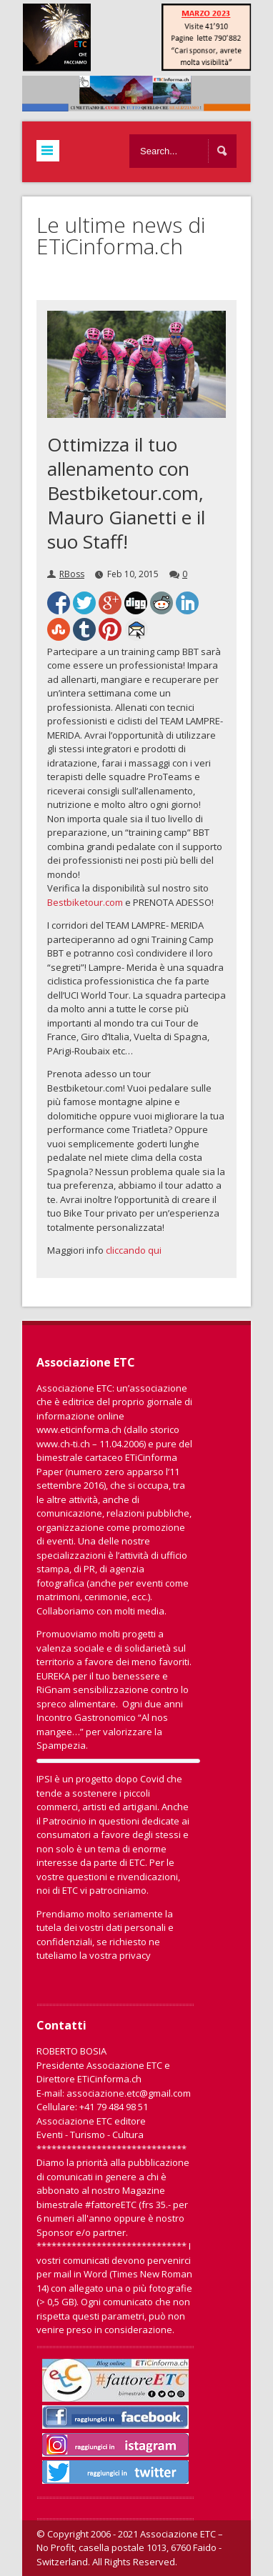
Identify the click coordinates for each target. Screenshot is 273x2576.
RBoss (71, 574)
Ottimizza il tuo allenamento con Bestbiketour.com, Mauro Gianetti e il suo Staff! (126, 492)
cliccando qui (134, 1250)
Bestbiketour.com (85, 902)
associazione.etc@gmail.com (128, 2093)
